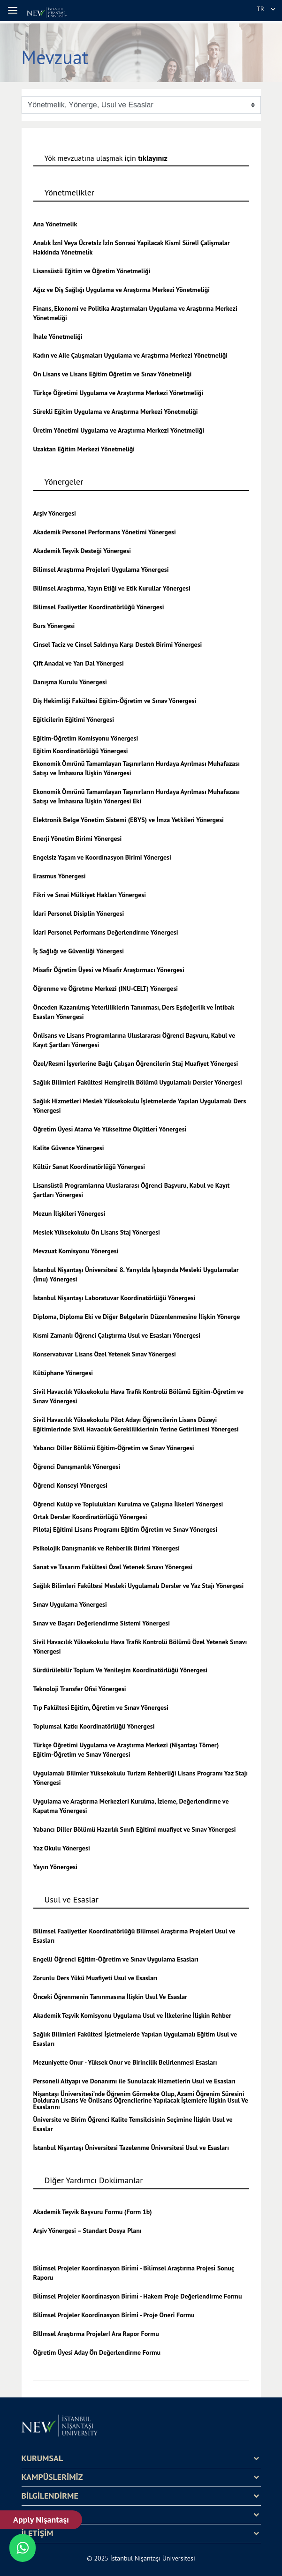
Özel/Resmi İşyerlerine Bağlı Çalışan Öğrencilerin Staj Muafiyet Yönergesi (135, 1063)
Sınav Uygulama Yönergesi (70, 1604)
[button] (14, 10)
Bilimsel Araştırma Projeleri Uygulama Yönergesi (101, 569)
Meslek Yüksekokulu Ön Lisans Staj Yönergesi (96, 1232)
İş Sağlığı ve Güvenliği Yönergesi (78, 951)
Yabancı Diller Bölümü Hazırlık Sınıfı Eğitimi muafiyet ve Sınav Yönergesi (134, 1829)
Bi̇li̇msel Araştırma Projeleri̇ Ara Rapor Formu (96, 2333)
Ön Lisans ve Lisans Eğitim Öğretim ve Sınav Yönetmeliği (112, 374)
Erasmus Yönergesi (59, 876)
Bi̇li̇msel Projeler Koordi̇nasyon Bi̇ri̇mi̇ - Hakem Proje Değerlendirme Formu (137, 2296)
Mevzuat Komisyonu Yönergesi (76, 1251)
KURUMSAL (42, 2458)
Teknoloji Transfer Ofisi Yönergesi (79, 1689)
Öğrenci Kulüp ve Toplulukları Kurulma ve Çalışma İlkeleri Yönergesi (128, 1504)
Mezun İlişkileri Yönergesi (69, 1213)
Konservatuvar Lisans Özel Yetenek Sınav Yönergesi (104, 1354)
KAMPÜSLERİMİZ (52, 2477)
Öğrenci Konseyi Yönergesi (70, 1485)
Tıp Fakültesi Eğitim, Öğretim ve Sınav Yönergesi (100, 1707)
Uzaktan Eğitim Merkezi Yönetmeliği (84, 449)
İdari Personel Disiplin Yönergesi (78, 913)
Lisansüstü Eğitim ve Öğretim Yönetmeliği (92, 271)
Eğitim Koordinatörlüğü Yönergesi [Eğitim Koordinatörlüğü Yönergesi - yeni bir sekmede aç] (80, 751)
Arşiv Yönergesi (54, 513)
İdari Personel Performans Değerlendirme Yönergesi (105, 932)
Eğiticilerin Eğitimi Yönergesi (73, 719)
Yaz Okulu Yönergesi (61, 1848)
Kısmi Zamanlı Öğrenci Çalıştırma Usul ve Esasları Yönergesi (116, 1335)
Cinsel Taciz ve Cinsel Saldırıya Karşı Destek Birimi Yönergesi (117, 644)
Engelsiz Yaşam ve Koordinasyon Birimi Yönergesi (102, 857)
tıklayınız (153, 158)
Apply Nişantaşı (41, 2519)
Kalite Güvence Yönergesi (68, 1148)
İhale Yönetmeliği (58, 336)
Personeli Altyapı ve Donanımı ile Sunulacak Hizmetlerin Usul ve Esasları (134, 2081)
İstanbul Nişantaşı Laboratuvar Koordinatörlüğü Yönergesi (114, 1298)
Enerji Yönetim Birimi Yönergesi (77, 838)
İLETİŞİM (37, 2533)
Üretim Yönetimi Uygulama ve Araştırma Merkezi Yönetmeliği (119, 430)
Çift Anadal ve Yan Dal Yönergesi (78, 663)
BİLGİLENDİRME (50, 2496)
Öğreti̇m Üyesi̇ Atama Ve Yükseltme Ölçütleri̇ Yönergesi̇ (110, 1129)
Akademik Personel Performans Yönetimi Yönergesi (104, 532)
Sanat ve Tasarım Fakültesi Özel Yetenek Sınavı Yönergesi (113, 1567)
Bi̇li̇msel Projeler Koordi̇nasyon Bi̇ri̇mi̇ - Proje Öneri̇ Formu (114, 2315)
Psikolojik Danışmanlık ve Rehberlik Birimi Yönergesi (106, 1548)
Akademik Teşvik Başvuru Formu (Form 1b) (92, 2212)
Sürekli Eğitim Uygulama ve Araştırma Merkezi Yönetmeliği (115, 411)
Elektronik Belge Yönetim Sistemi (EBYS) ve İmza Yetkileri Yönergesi (128, 820)
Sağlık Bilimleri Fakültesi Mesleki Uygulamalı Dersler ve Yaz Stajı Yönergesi (138, 1585)
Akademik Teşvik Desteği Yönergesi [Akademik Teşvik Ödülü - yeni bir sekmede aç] (82, 551)
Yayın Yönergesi (55, 1867)
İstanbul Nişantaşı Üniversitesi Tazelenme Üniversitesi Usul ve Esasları (131, 2147)
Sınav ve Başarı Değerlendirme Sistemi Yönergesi (101, 1623)
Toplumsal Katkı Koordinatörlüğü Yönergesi (94, 1726)
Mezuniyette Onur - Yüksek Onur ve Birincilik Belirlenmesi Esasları (125, 2062)
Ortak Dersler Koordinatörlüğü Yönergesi (90, 1517)
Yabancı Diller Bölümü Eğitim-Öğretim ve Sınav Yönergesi (113, 1448)
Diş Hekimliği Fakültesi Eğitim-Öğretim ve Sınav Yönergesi (115, 700)
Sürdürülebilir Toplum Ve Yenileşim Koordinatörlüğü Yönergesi (120, 1670)
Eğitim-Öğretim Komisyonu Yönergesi (85, 738)
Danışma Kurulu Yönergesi (70, 682)
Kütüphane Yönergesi (63, 1373)
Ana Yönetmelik (55, 224)
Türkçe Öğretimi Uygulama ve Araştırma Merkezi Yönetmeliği (118, 393)
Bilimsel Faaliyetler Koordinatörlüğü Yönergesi (98, 607)
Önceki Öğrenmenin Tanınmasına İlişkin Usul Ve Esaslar (110, 1996)
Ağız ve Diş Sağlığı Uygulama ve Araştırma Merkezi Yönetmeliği (121, 289)
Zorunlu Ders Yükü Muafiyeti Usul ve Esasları (95, 1978)
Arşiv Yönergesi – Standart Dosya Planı (87, 2230)
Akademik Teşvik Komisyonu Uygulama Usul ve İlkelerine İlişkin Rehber (132, 2015)
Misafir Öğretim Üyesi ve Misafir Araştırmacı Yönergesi (108, 970)
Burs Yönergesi (54, 626)
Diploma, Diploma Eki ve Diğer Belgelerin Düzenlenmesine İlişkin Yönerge (136, 1316)
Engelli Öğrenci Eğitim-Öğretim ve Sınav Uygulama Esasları (115, 1959)
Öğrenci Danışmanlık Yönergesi (77, 1466)
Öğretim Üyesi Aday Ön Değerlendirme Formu (97, 2352)
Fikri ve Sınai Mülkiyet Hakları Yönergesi (89, 895)
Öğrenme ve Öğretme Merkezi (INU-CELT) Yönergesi (105, 988)
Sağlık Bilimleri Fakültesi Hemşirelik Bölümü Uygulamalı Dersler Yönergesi (137, 1082)
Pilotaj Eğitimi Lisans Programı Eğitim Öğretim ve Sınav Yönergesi (125, 1529)
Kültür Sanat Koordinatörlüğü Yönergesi (89, 1166)
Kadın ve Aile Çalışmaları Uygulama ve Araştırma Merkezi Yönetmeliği (130, 355)
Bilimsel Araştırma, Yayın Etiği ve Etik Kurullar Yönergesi (112, 588)
